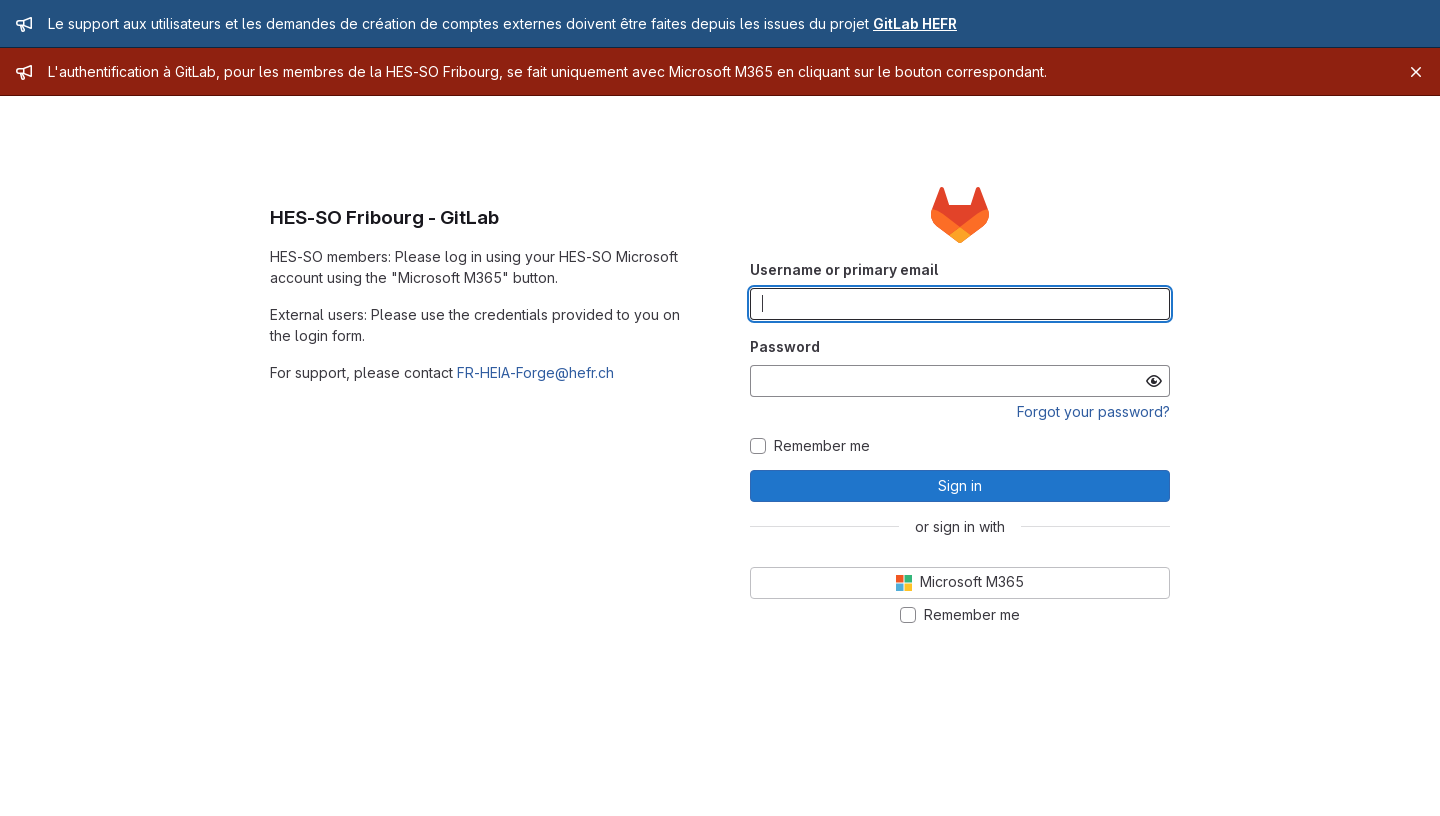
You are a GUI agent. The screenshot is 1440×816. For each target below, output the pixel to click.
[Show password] (1154, 381)
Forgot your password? (1093, 411)
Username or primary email (844, 269)
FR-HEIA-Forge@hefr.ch (535, 372)
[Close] (1416, 72)
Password (785, 346)
